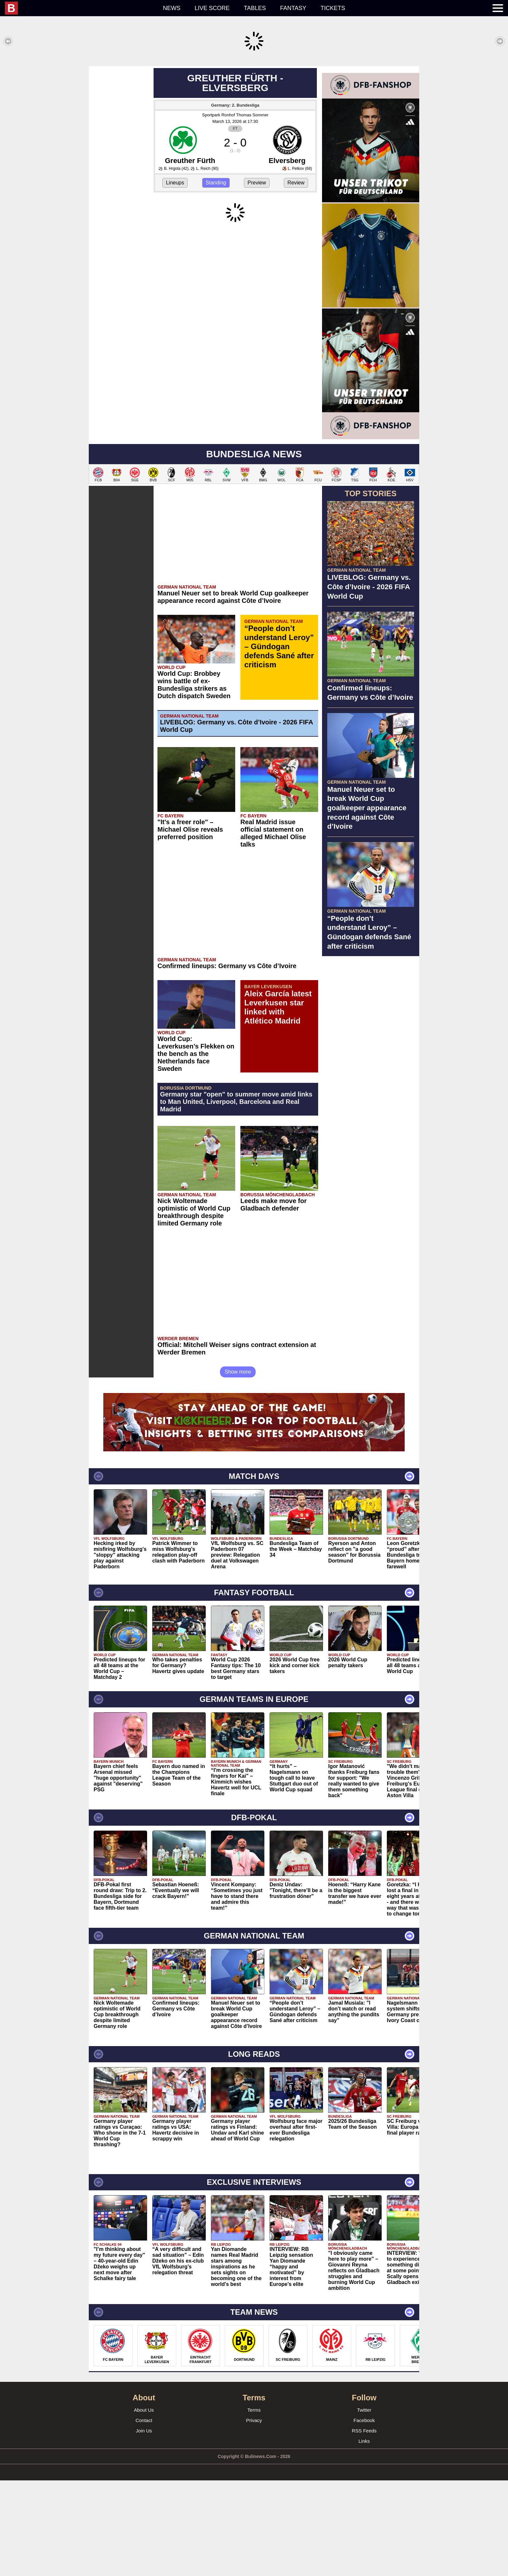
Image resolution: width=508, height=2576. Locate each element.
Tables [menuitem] (255, 8)
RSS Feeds (364, 2526)
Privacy (254, 2516)
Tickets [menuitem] (332, 8)
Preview (257, 278)
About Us (144, 2505)
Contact (143, 2516)
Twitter (364, 2505)
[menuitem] (80, 8)
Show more (238, 1467)
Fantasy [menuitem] (293, 8)
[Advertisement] (254, 111)
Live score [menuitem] (212, 8)
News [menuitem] (171, 8)
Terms (254, 2505)
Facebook (364, 2516)
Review (295, 278)
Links (364, 2536)
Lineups (175, 278)
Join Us (144, 2526)
